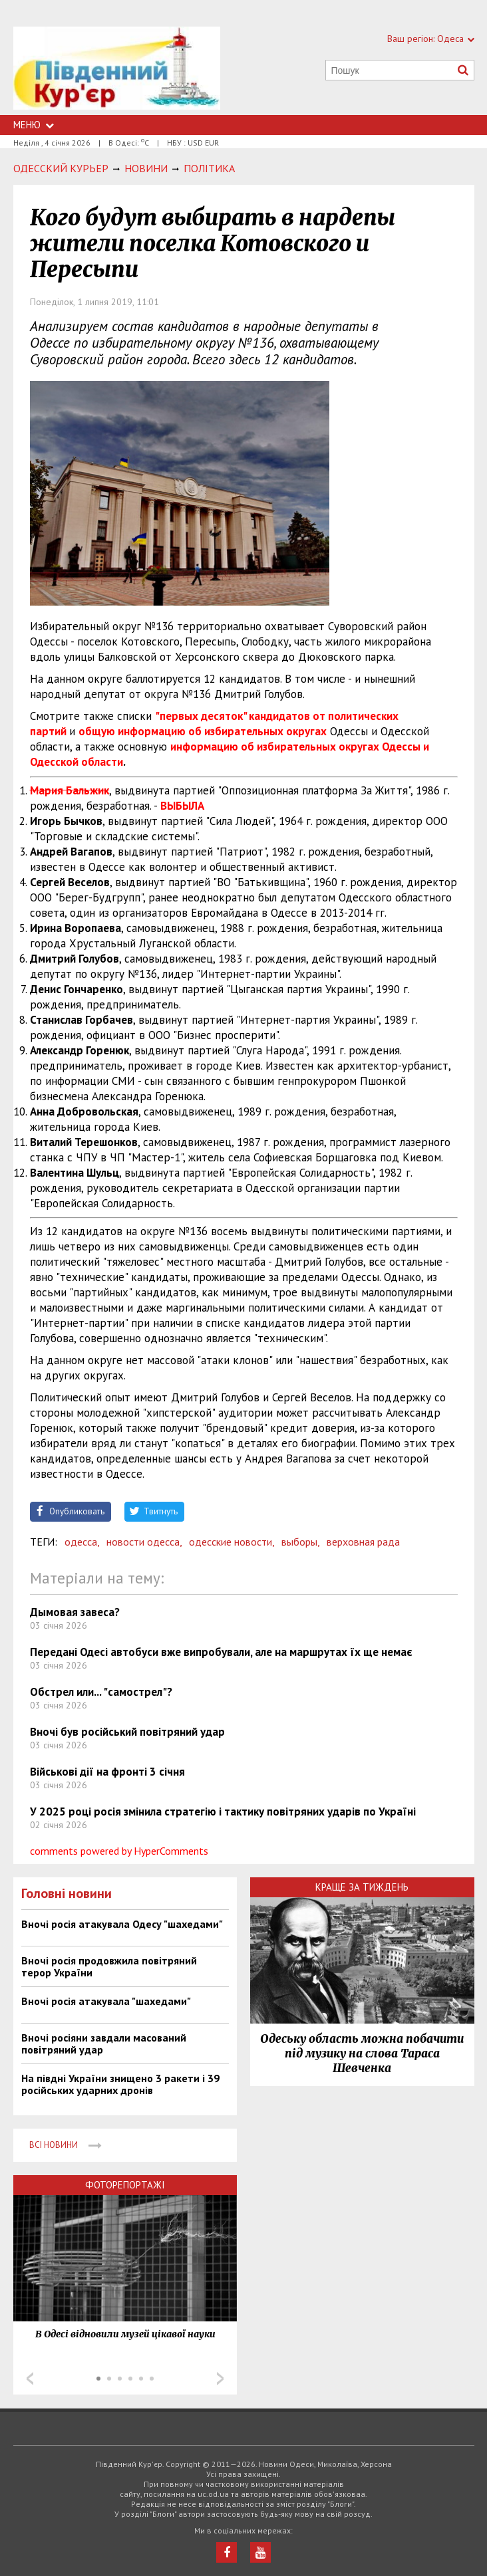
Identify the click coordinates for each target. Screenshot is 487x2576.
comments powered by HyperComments (119, 1850)
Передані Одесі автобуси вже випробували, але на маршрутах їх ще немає (221, 1652)
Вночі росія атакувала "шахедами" (106, 2001)
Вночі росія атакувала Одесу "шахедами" (122, 1924)
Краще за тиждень (361, 1887)
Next (220, 2378)
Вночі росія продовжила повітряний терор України (109, 1966)
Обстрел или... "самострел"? (101, 1692)
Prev (30, 2378)
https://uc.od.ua (117, 71)
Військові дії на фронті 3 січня (107, 1771)
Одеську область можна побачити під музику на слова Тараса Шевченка (362, 2053)
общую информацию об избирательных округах (203, 731)
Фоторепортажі (125, 2184)
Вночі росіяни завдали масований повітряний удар (103, 2043)
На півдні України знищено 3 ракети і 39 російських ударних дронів (120, 2084)
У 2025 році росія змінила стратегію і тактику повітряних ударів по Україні (223, 1811)
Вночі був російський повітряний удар (127, 1731)
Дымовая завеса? (75, 1612)
